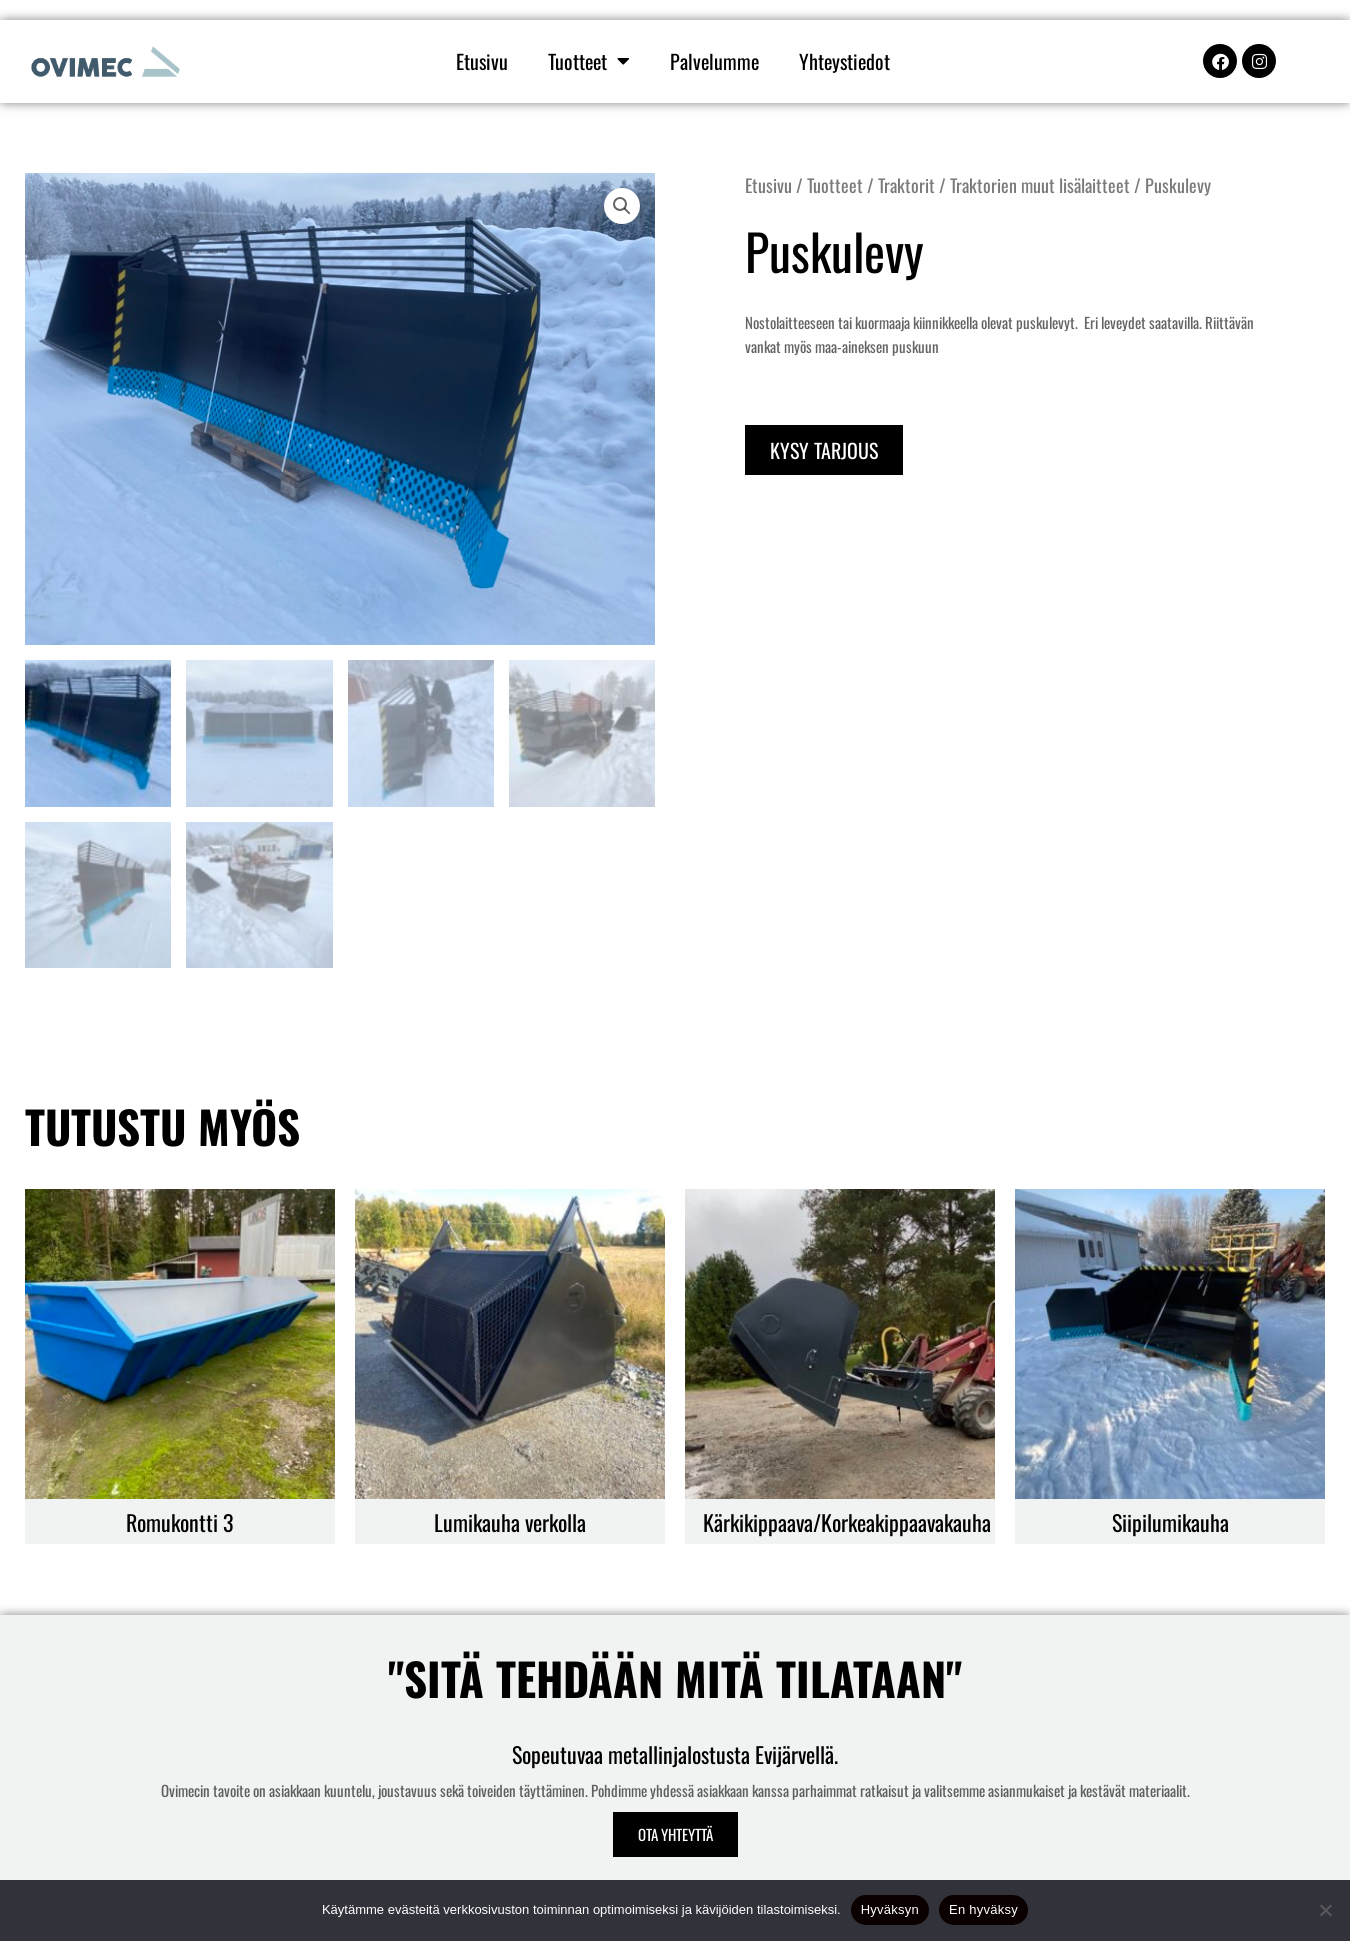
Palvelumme (714, 61)
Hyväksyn (890, 1909)
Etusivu (482, 61)
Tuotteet (589, 61)
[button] (622, 206)
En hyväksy (983, 1909)
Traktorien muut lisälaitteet (1040, 185)
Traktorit (906, 185)
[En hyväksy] (1325, 1910)
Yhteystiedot (844, 61)
